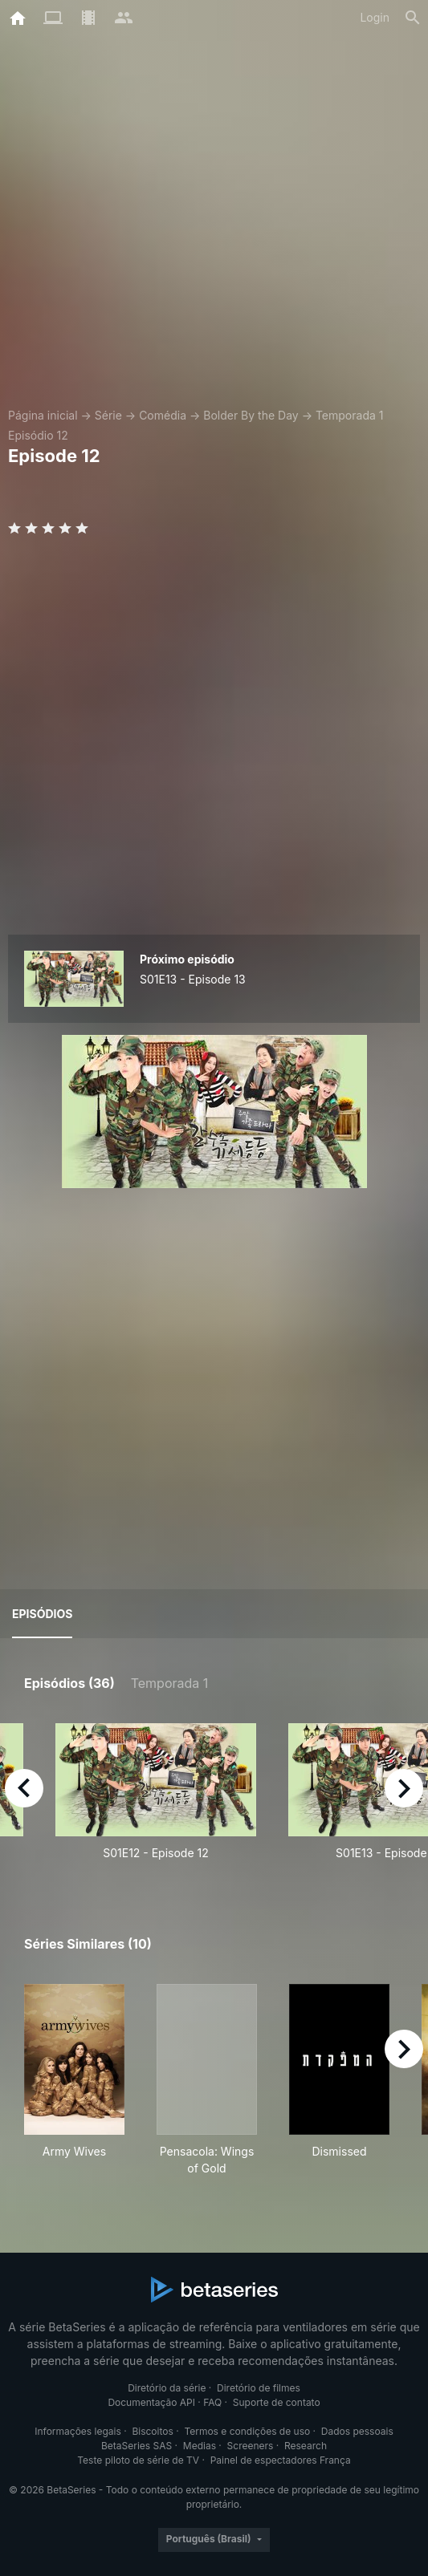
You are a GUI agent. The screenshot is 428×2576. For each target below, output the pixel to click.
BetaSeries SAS (136, 2446)
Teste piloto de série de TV (138, 2460)
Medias (199, 2446)
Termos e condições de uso (247, 2431)
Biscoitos (152, 2431)
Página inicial (43, 415)
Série (108, 415)
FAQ (212, 2402)
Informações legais (78, 2431)
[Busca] (412, 17)
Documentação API (151, 2402)
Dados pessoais (357, 2431)
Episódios (42, 1614)
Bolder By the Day (250, 415)
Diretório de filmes (258, 2388)
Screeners (250, 2446)
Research (305, 2446)
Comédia (162, 415)
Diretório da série (167, 2388)
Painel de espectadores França (280, 2460)
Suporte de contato (276, 2402)
